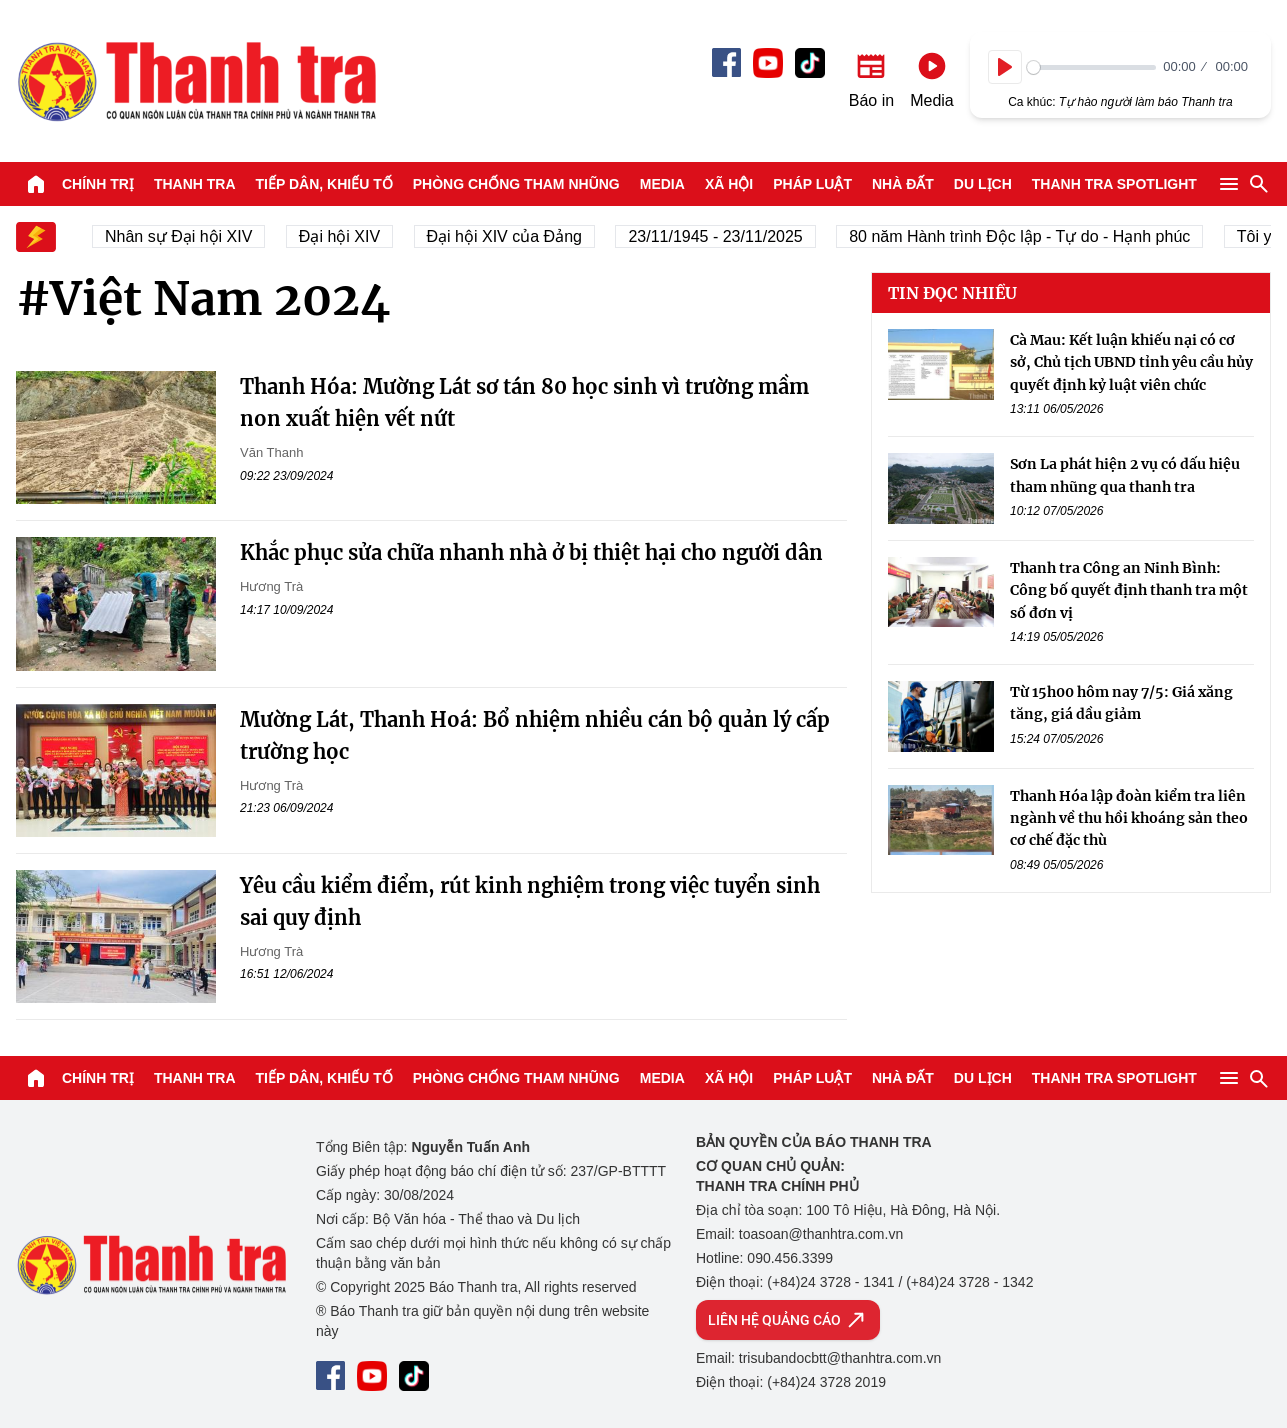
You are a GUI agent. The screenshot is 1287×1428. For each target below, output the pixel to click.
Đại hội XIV (348, 236)
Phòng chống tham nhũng (516, 184)
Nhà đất (903, 184)
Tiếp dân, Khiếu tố (324, 184)
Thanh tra (195, 184)
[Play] (1005, 67)
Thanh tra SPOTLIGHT (1114, 184)
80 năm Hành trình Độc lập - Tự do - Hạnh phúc (1029, 236)
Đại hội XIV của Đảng (513, 236)
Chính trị (98, 184)
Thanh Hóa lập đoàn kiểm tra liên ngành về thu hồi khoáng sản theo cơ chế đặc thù (1129, 818)
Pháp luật (812, 184)
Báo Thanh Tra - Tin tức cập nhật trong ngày (196, 81)
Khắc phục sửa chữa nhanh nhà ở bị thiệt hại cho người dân (531, 552)
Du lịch (983, 184)
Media (662, 184)
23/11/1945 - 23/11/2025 (725, 236)
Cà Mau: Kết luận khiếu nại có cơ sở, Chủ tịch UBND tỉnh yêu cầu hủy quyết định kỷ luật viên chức (1131, 362)
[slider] (1091, 67)
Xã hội (729, 184)
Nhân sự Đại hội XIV (188, 236)
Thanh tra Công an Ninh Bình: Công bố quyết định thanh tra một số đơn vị (1129, 590)
